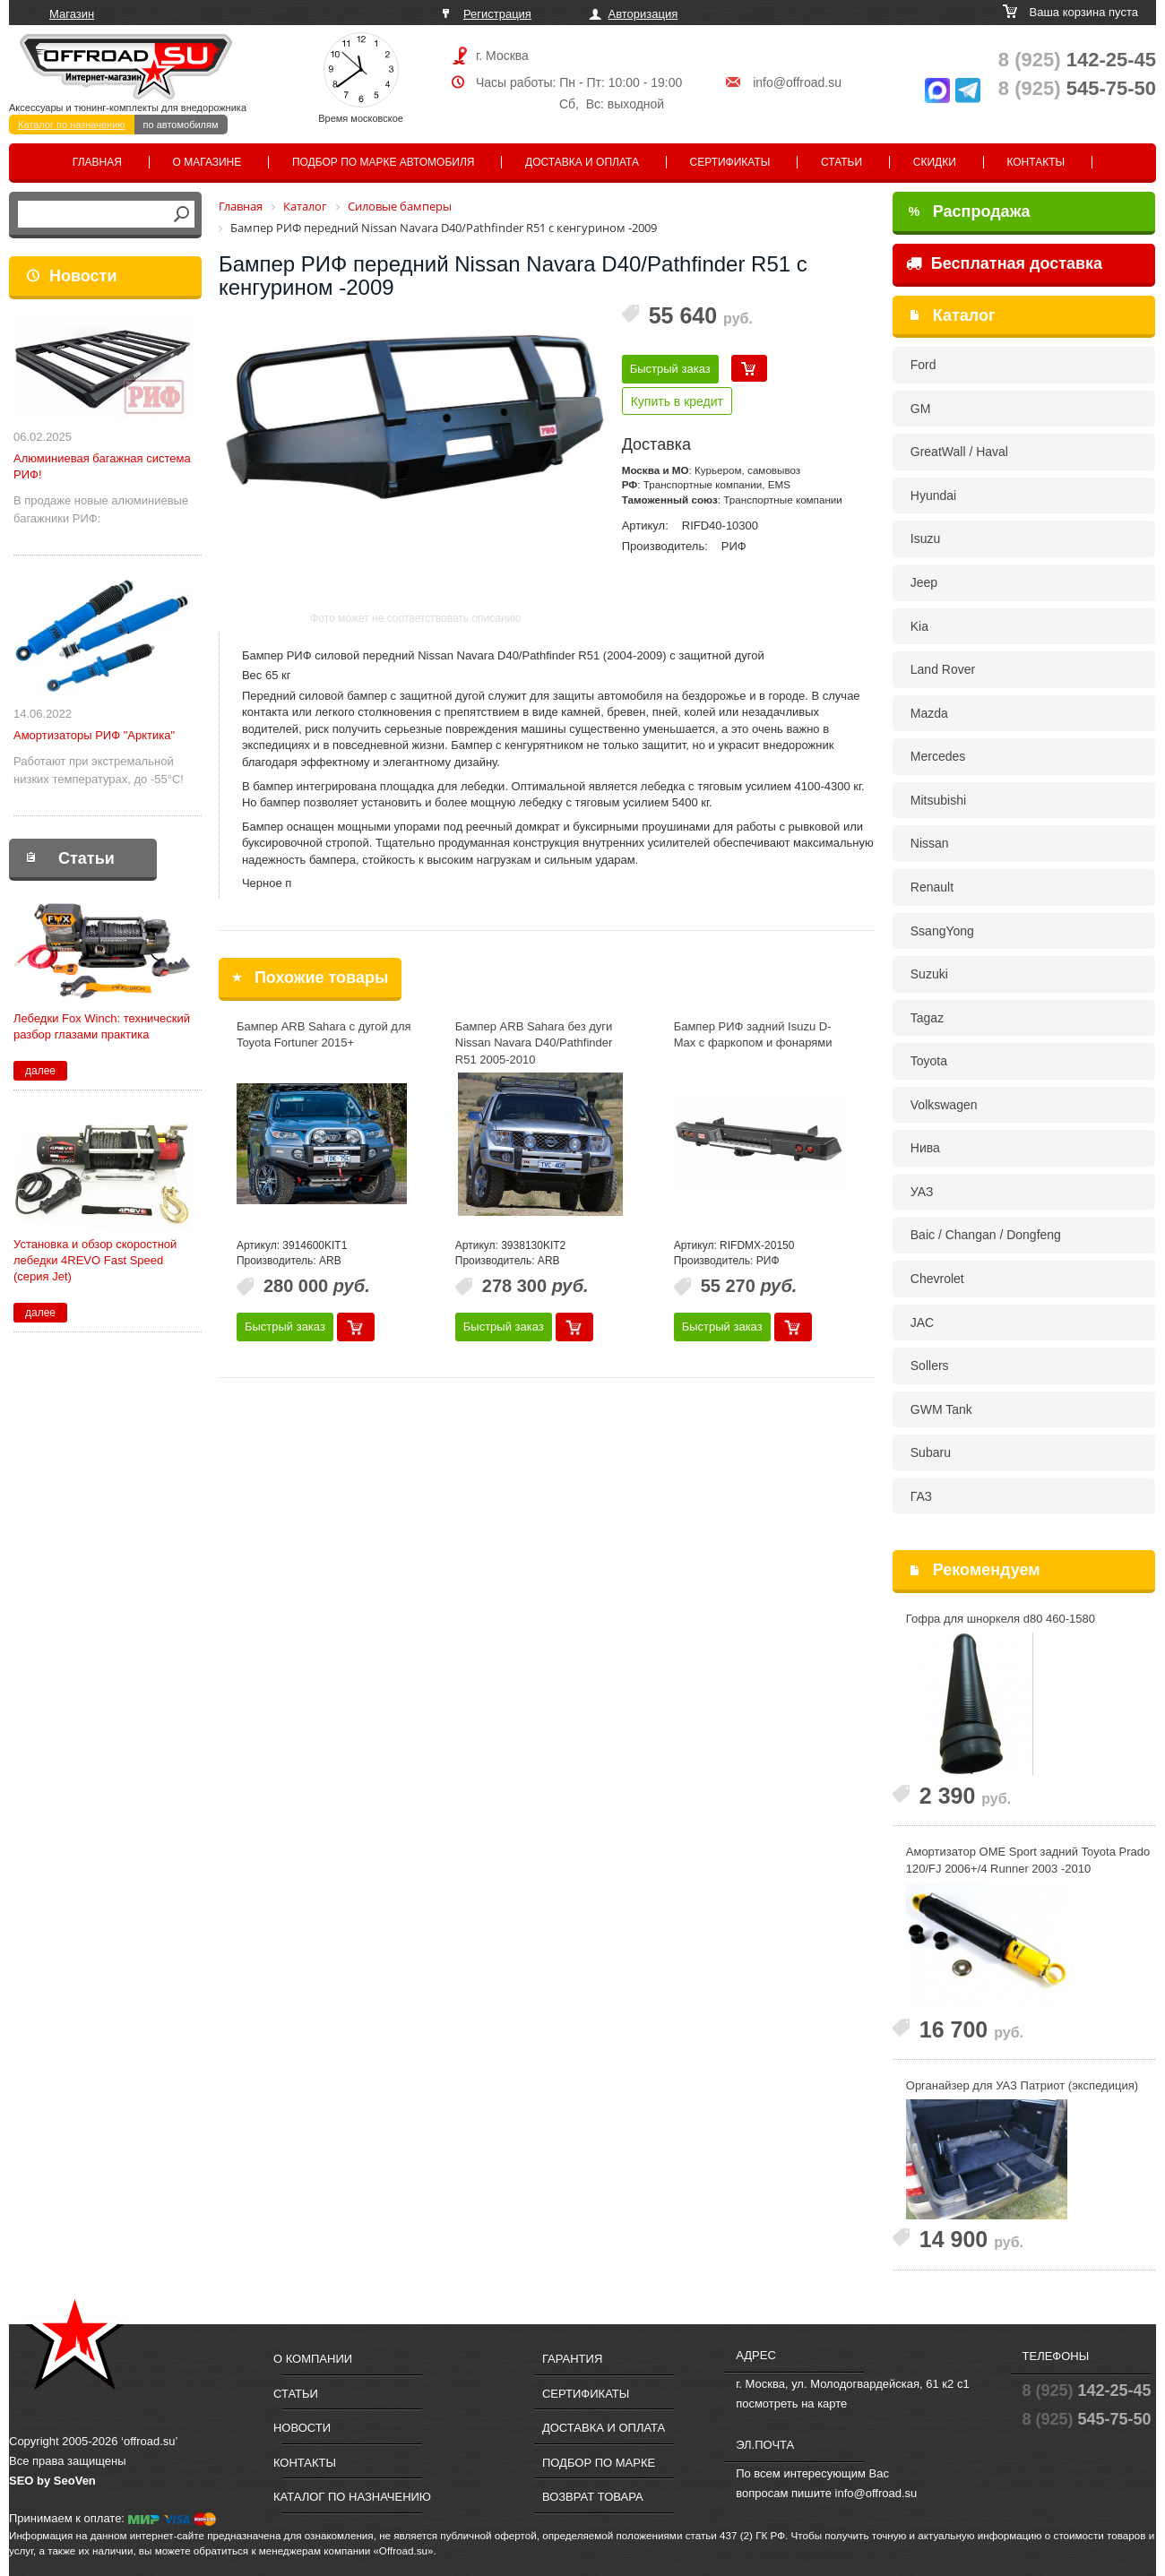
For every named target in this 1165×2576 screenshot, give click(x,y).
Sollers (929, 1365)
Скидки (934, 162)
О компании (312, 2358)
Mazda (929, 713)
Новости (82, 276)
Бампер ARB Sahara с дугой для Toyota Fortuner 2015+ (324, 1035)
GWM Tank (941, 1409)
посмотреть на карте (791, 2403)
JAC (922, 1322)
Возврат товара (592, 2496)
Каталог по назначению (71, 124)
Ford (923, 365)
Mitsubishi (938, 800)
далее (40, 1070)
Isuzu (925, 538)
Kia (919, 626)
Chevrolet (937, 1278)
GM (920, 408)
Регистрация (497, 14)
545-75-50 (1077, 88)
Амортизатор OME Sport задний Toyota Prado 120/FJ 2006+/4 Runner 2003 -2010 (1028, 1860)
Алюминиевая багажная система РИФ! (102, 466)
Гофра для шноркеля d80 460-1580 (1000, 1618)
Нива (925, 1148)
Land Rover (942, 669)
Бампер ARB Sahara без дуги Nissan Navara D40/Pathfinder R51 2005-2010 (534, 1043)
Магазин (71, 14)
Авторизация (643, 14)
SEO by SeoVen (52, 2480)
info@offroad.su (797, 82)
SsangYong (942, 931)
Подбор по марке (598, 2462)
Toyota (928, 1061)
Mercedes (937, 756)
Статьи (841, 162)
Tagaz (927, 1018)
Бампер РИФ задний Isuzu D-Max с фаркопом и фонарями (753, 1035)
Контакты (1035, 162)
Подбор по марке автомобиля (383, 162)
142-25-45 (1077, 59)
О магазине (207, 162)
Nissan (929, 843)
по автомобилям (181, 124)
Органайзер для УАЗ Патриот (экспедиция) (1022, 2085)
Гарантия (572, 2358)
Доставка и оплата (582, 162)
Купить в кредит (677, 401)
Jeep (923, 582)
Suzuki (929, 974)
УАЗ (922, 1192)
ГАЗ (921, 1496)
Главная (97, 162)
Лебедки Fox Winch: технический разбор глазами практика (101, 1026)
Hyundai (933, 495)
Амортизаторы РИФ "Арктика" (94, 735)
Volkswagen (944, 1105)
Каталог (964, 315)
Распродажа (970, 211)
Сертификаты (730, 162)
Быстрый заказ (670, 368)
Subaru (930, 1452)
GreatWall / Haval (959, 451)
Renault (932, 887)
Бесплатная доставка (1004, 263)
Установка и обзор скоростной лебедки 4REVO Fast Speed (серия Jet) (95, 1260)
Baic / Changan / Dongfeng (985, 1235)
